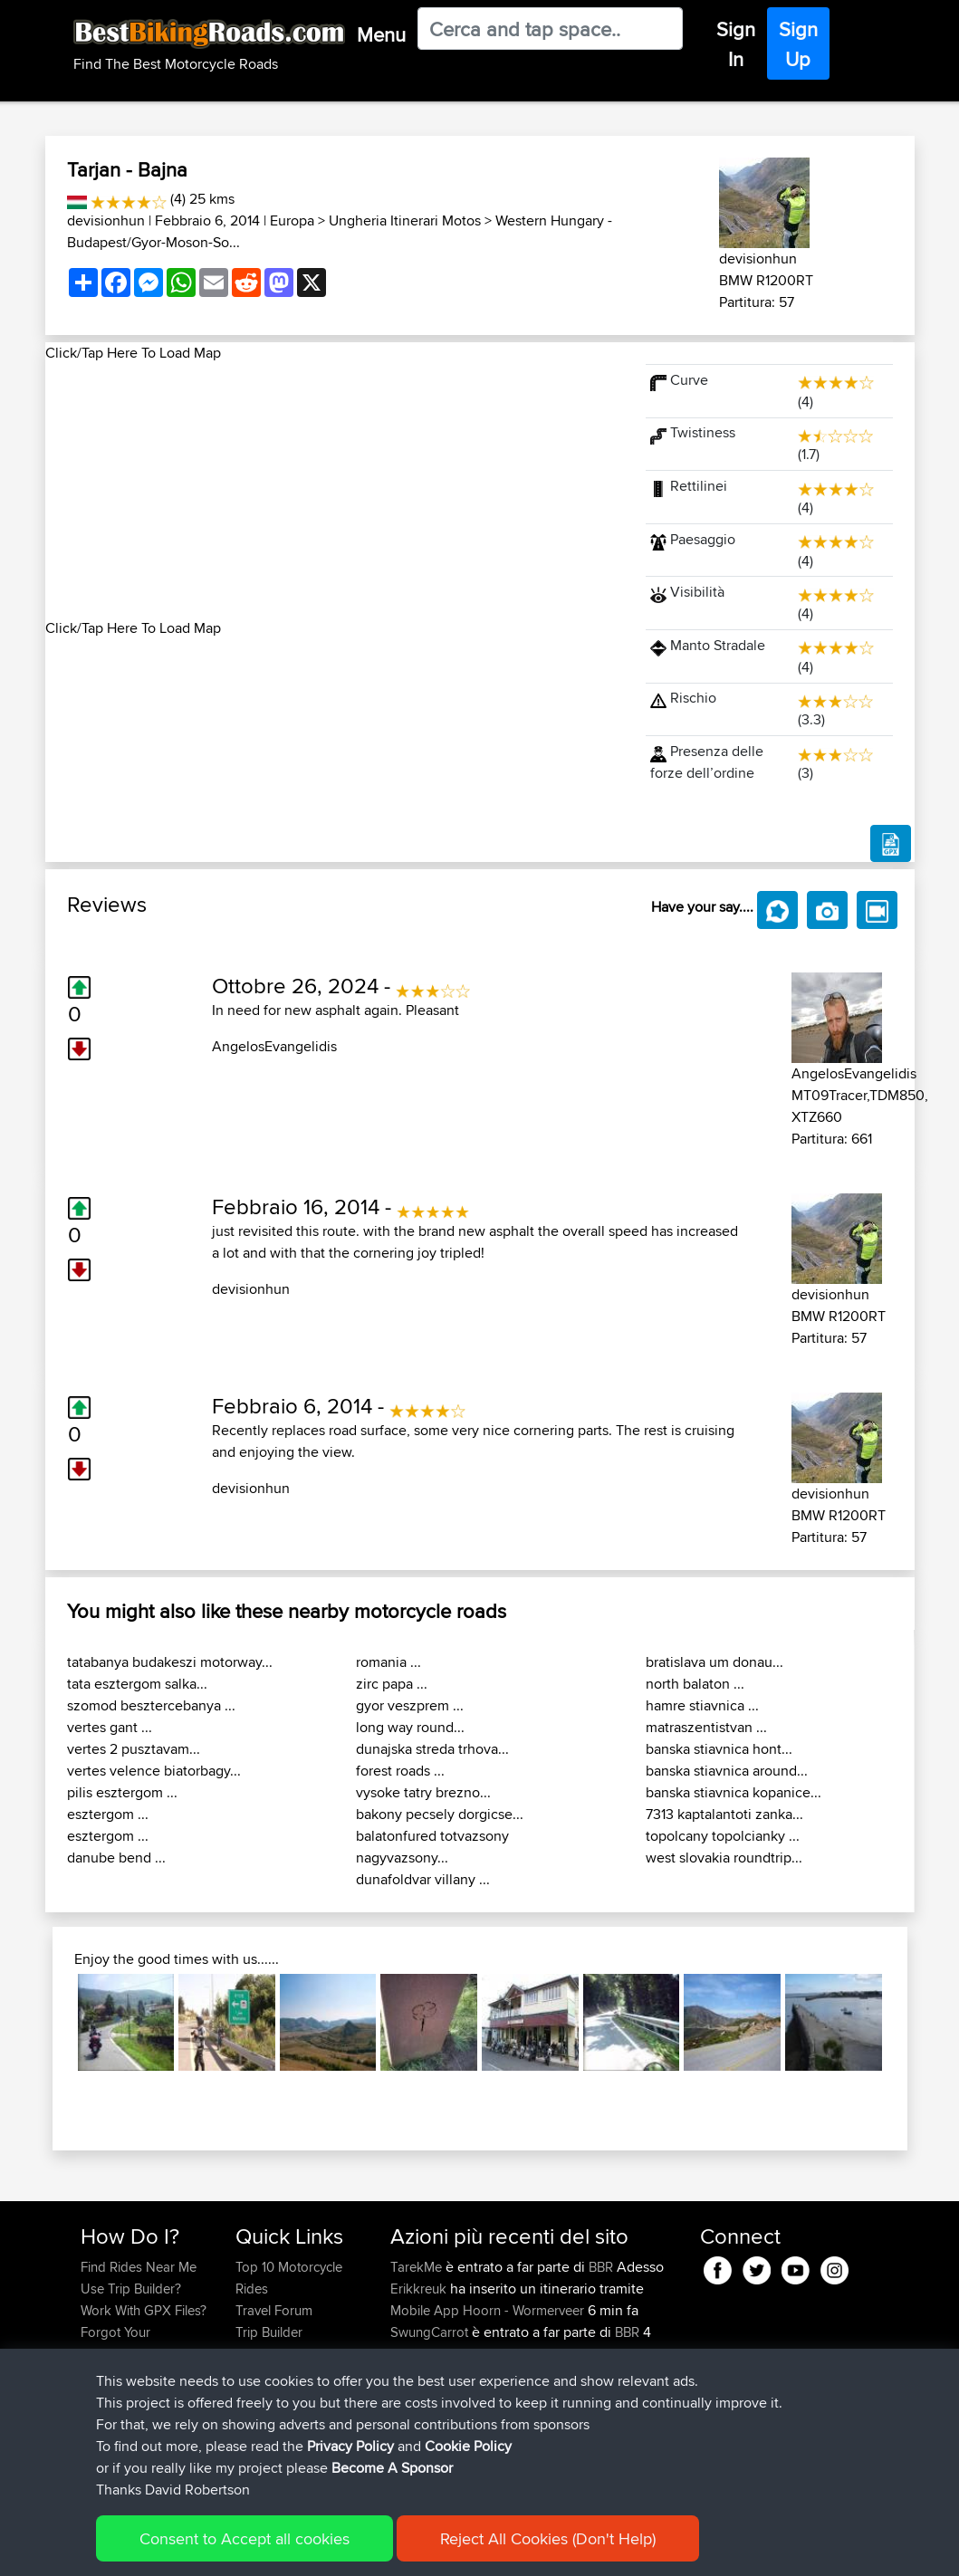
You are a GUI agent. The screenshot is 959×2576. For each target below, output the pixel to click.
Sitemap (249, 2549)
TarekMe (418, 2266)
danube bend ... (116, 1857)
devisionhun (106, 220)
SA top (523, 2462)
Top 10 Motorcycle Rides (288, 2277)
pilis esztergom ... (122, 1792)
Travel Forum (273, 2310)
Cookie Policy (413, 2549)
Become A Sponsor (138, 2375)
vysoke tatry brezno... (423, 1792)
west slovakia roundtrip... (724, 1857)
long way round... (410, 1727)
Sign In (735, 43)
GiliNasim (419, 2375)
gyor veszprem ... (410, 1705)
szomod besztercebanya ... (151, 1705)
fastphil (413, 2462)
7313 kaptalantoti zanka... (724, 1814)
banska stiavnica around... (727, 1770)
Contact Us (268, 2375)
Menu (381, 34)
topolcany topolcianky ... (723, 1835)
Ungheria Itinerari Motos (405, 220)
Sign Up (798, 43)
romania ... (388, 1662)
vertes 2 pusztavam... (133, 1748)
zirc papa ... (391, 1683)
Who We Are (272, 2353)
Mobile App (424, 2310)
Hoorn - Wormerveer (523, 2310)
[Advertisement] (335, 491)
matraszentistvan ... (706, 1727)
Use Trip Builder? (131, 2288)
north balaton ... (695, 1683)
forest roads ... (400, 1770)
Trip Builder (268, 2331)
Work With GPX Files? (143, 2310)
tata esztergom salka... (137, 1683)
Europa (292, 220)
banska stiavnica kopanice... (733, 1792)
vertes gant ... (109, 1727)
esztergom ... (108, 1814)
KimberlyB (421, 2418)
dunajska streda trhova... (432, 1748)
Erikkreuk (420, 2288)
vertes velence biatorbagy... (154, 1770)
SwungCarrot (431, 2331)
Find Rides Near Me (139, 2266)
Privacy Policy (323, 2549)
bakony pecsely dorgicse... (439, 1814)
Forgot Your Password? (115, 2342)
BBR (601, 2266)
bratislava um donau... (714, 1662)
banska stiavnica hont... (719, 1748)
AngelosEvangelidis (274, 1046)
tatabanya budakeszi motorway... (170, 1662)
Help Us (259, 2397)
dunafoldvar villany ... (423, 1879)
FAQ (93, 2397)
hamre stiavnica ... (702, 1705)
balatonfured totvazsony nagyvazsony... (432, 1846)
